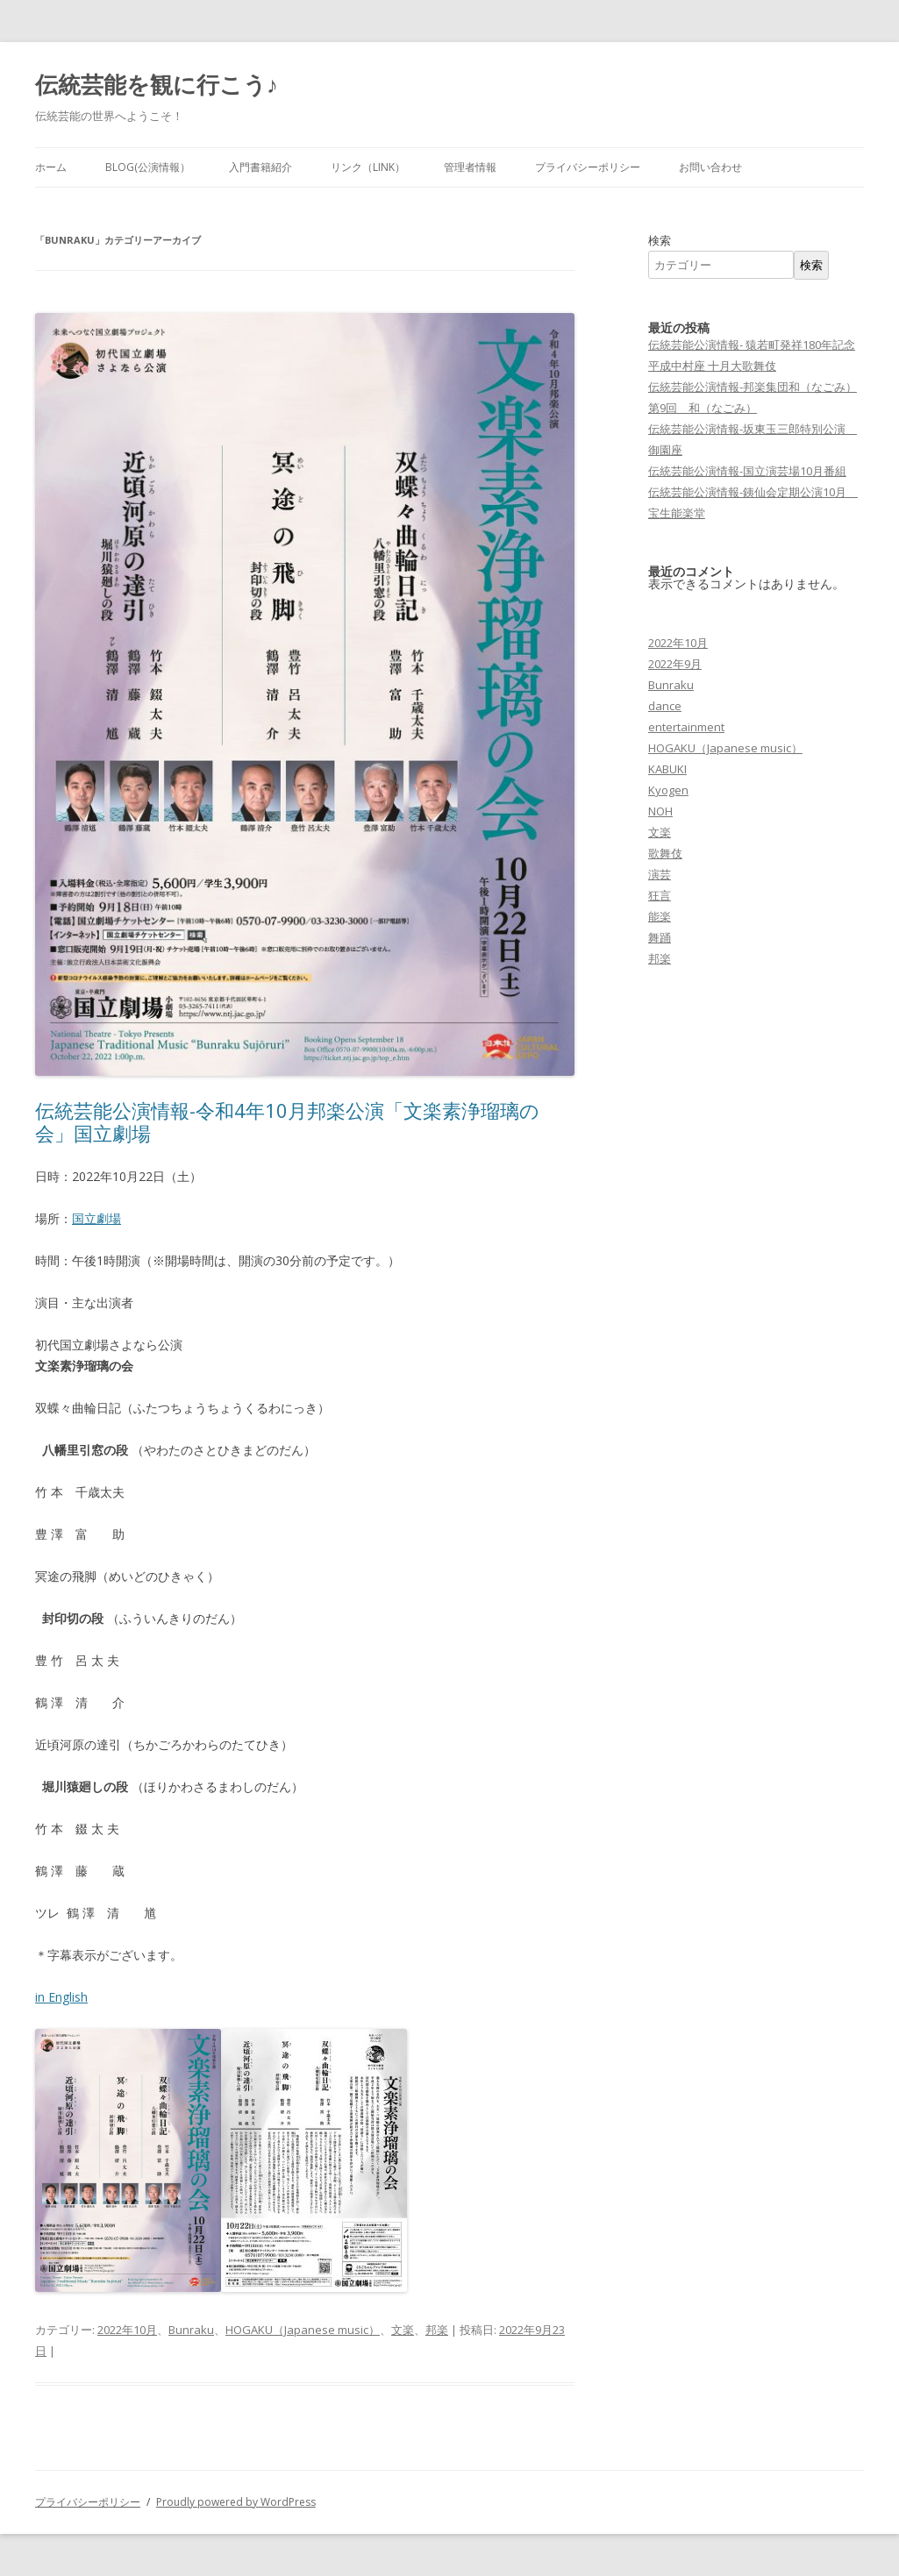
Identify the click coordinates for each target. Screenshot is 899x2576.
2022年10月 (127, 2330)
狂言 (659, 895)
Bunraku (191, 2330)
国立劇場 (96, 1218)
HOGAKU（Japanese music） (302, 2330)
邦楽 (436, 2330)
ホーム (51, 167)
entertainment (686, 727)
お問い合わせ (710, 167)
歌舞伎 (665, 853)
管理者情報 (470, 167)
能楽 (659, 916)
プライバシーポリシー (587, 167)
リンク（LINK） (368, 167)
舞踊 (659, 937)
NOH (660, 811)
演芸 (659, 874)
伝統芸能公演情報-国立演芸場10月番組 (747, 471)
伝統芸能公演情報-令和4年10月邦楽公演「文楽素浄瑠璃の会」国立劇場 (287, 1121)
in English (61, 1997)
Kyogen (668, 790)
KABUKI (667, 769)
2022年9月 (675, 664)
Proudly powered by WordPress (236, 2501)
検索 (659, 240)
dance (664, 706)
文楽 (402, 2330)
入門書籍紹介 (260, 167)
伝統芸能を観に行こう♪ (156, 84)
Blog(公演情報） (147, 167)
